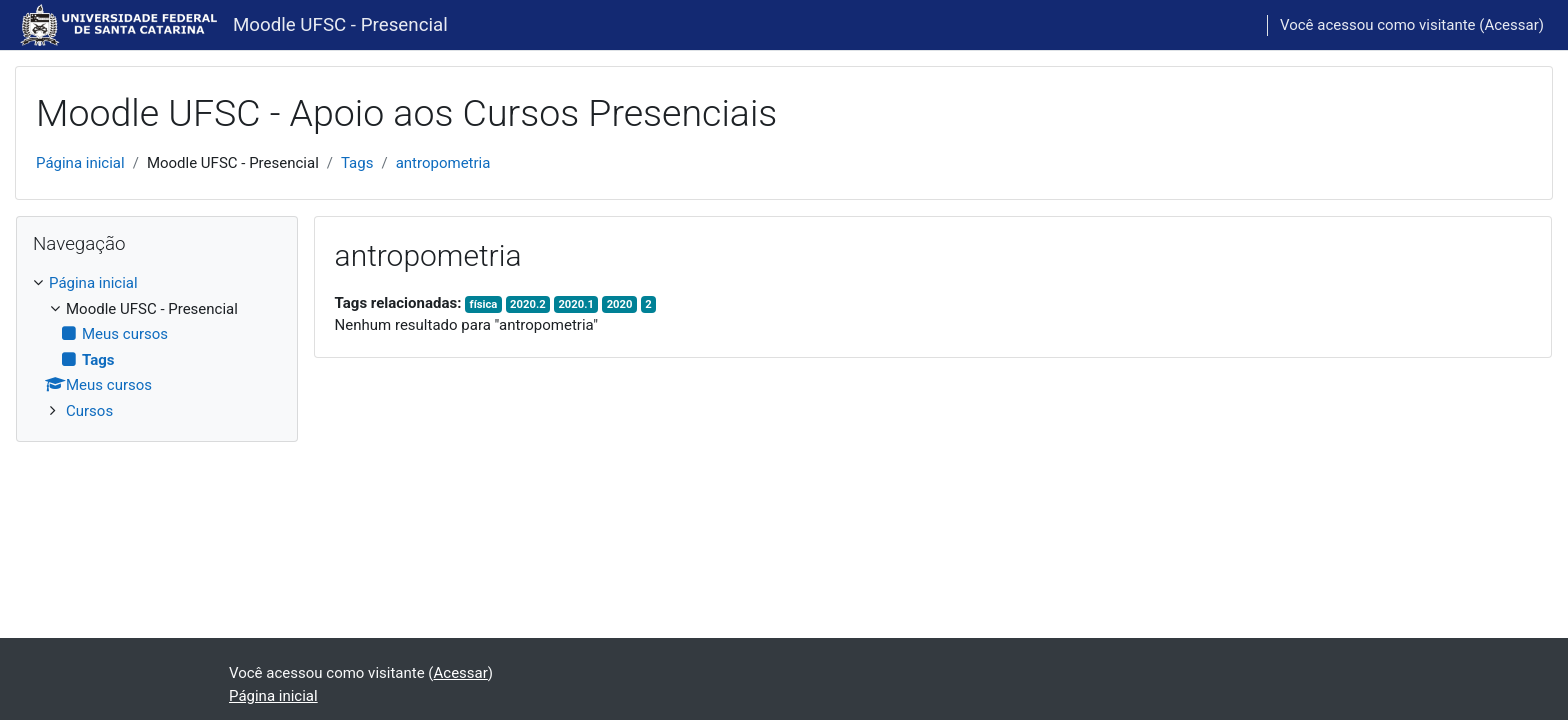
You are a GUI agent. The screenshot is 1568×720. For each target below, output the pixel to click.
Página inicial (80, 163)
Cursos (89, 411)
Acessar (1511, 25)
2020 (620, 304)
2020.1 (576, 304)
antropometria (443, 163)
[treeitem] (157, 347)
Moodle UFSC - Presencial (340, 25)
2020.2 (528, 304)
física (484, 304)
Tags (357, 163)
